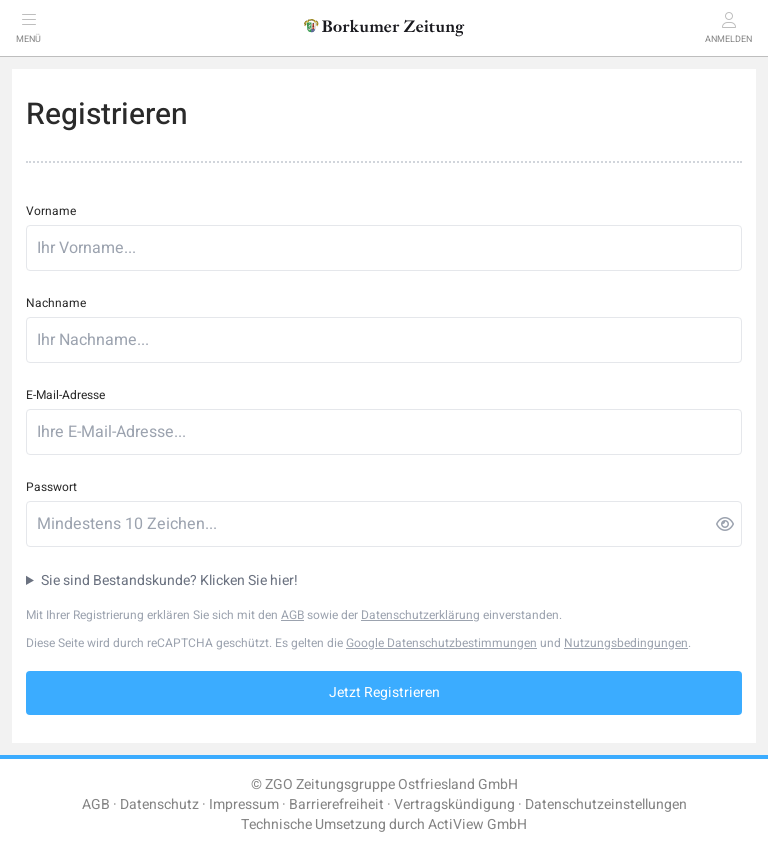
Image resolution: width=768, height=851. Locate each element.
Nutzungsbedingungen (626, 643)
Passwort (51, 487)
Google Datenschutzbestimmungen (441, 643)
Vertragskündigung (454, 804)
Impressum (244, 804)
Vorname (51, 211)
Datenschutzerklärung (420, 615)
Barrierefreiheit (336, 804)
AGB (292, 615)
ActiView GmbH (477, 824)
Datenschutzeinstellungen (606, 804)
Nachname (56, 303)
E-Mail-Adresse (65, 395)
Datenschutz (159, 804)
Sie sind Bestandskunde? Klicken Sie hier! (169, 581)
